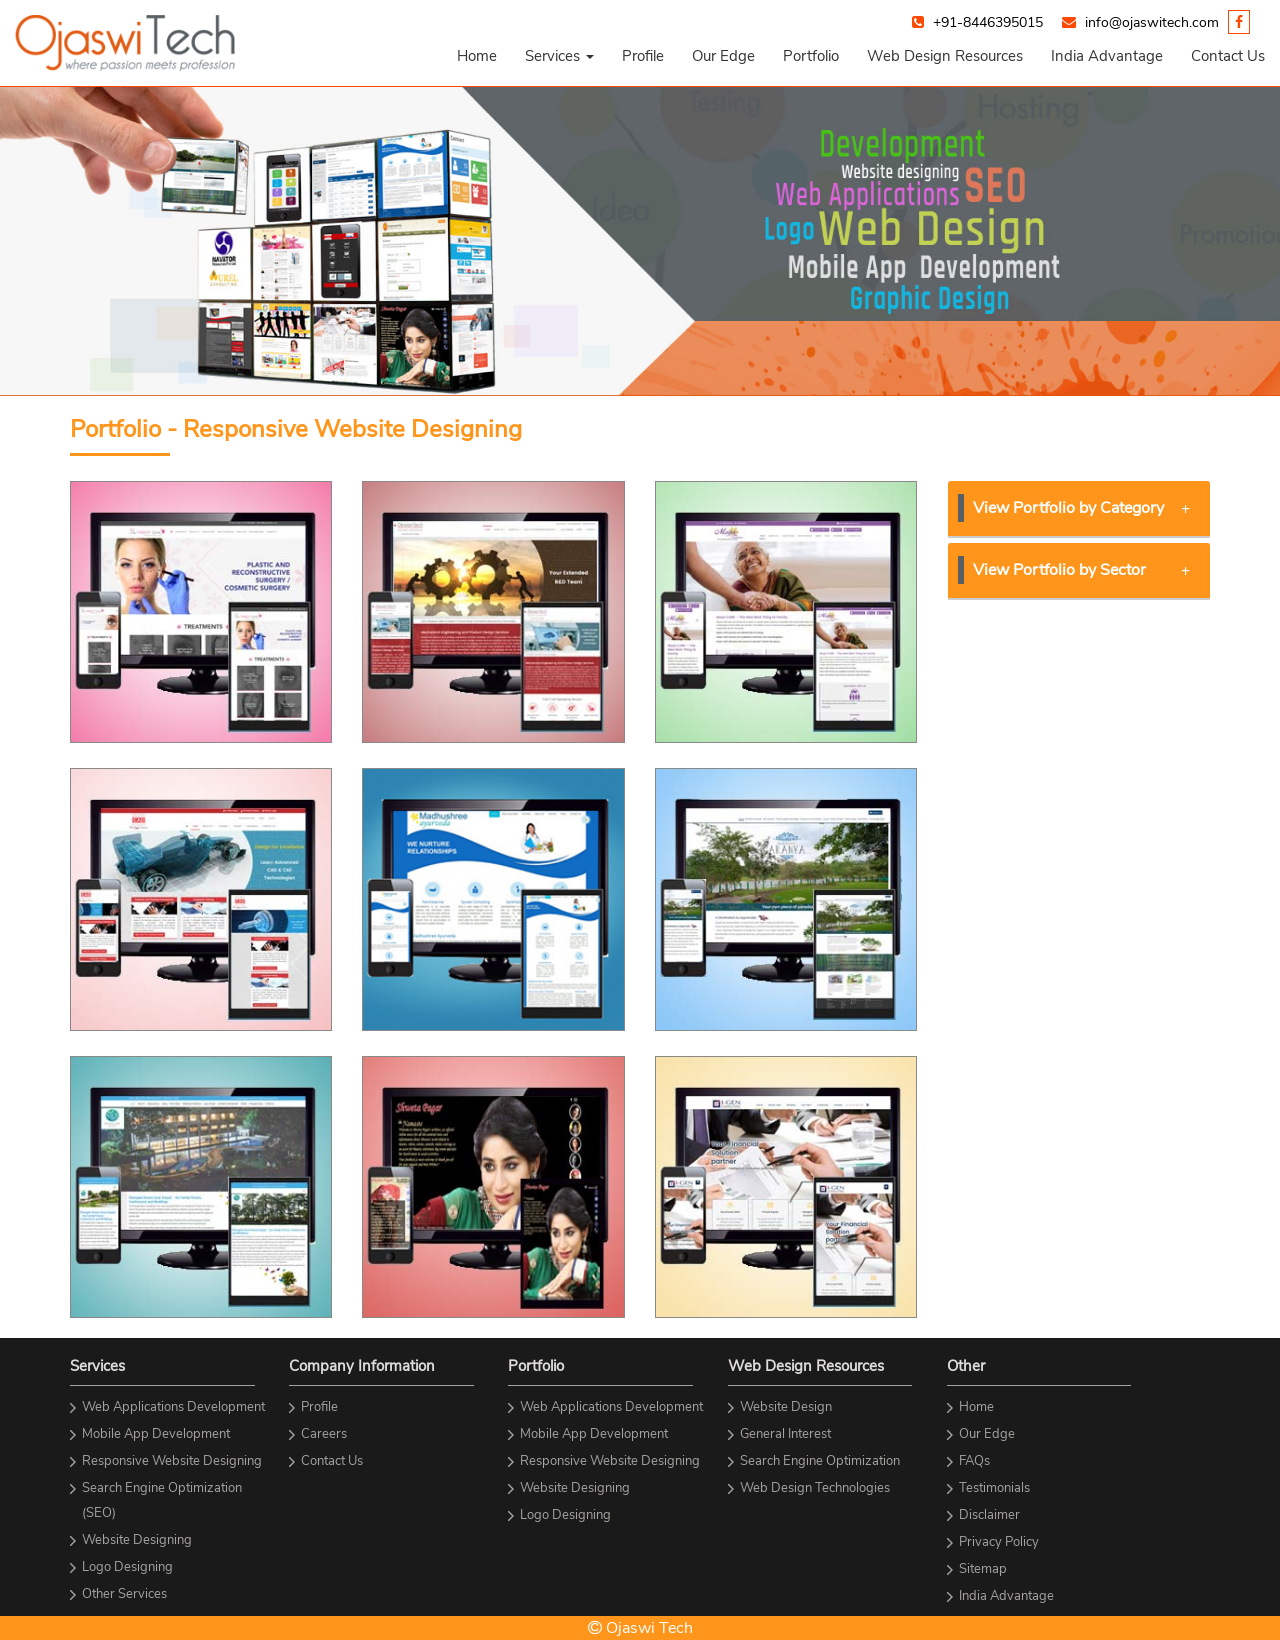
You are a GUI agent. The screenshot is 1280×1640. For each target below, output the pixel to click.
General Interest (785, 1434)
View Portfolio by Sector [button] (1082, 570)
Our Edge (723, 56)
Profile (643, 56)
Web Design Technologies (815, 1488)
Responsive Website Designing (172, 1461)
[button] (559, 56)
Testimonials (994, 1488)
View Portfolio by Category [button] (1082, 508)
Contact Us (1228, 56)
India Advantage (1107, 56)
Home (477, 56)
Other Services (124, 1594)
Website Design (786, 1407)
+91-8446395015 (988, 22)
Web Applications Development (173, 1407)
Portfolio (811, 56)
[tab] (1079, 509)
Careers (324, 1434)
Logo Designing (127, 1567)
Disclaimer (989, 1515)
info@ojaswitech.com (1152, 22)
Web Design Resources (945, 56)
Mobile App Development (156, 1434)
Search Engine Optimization (820, 1461)
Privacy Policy (999, 1542)
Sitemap (983, 1569)
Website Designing (137, 1540)
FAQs (974, 1461)
